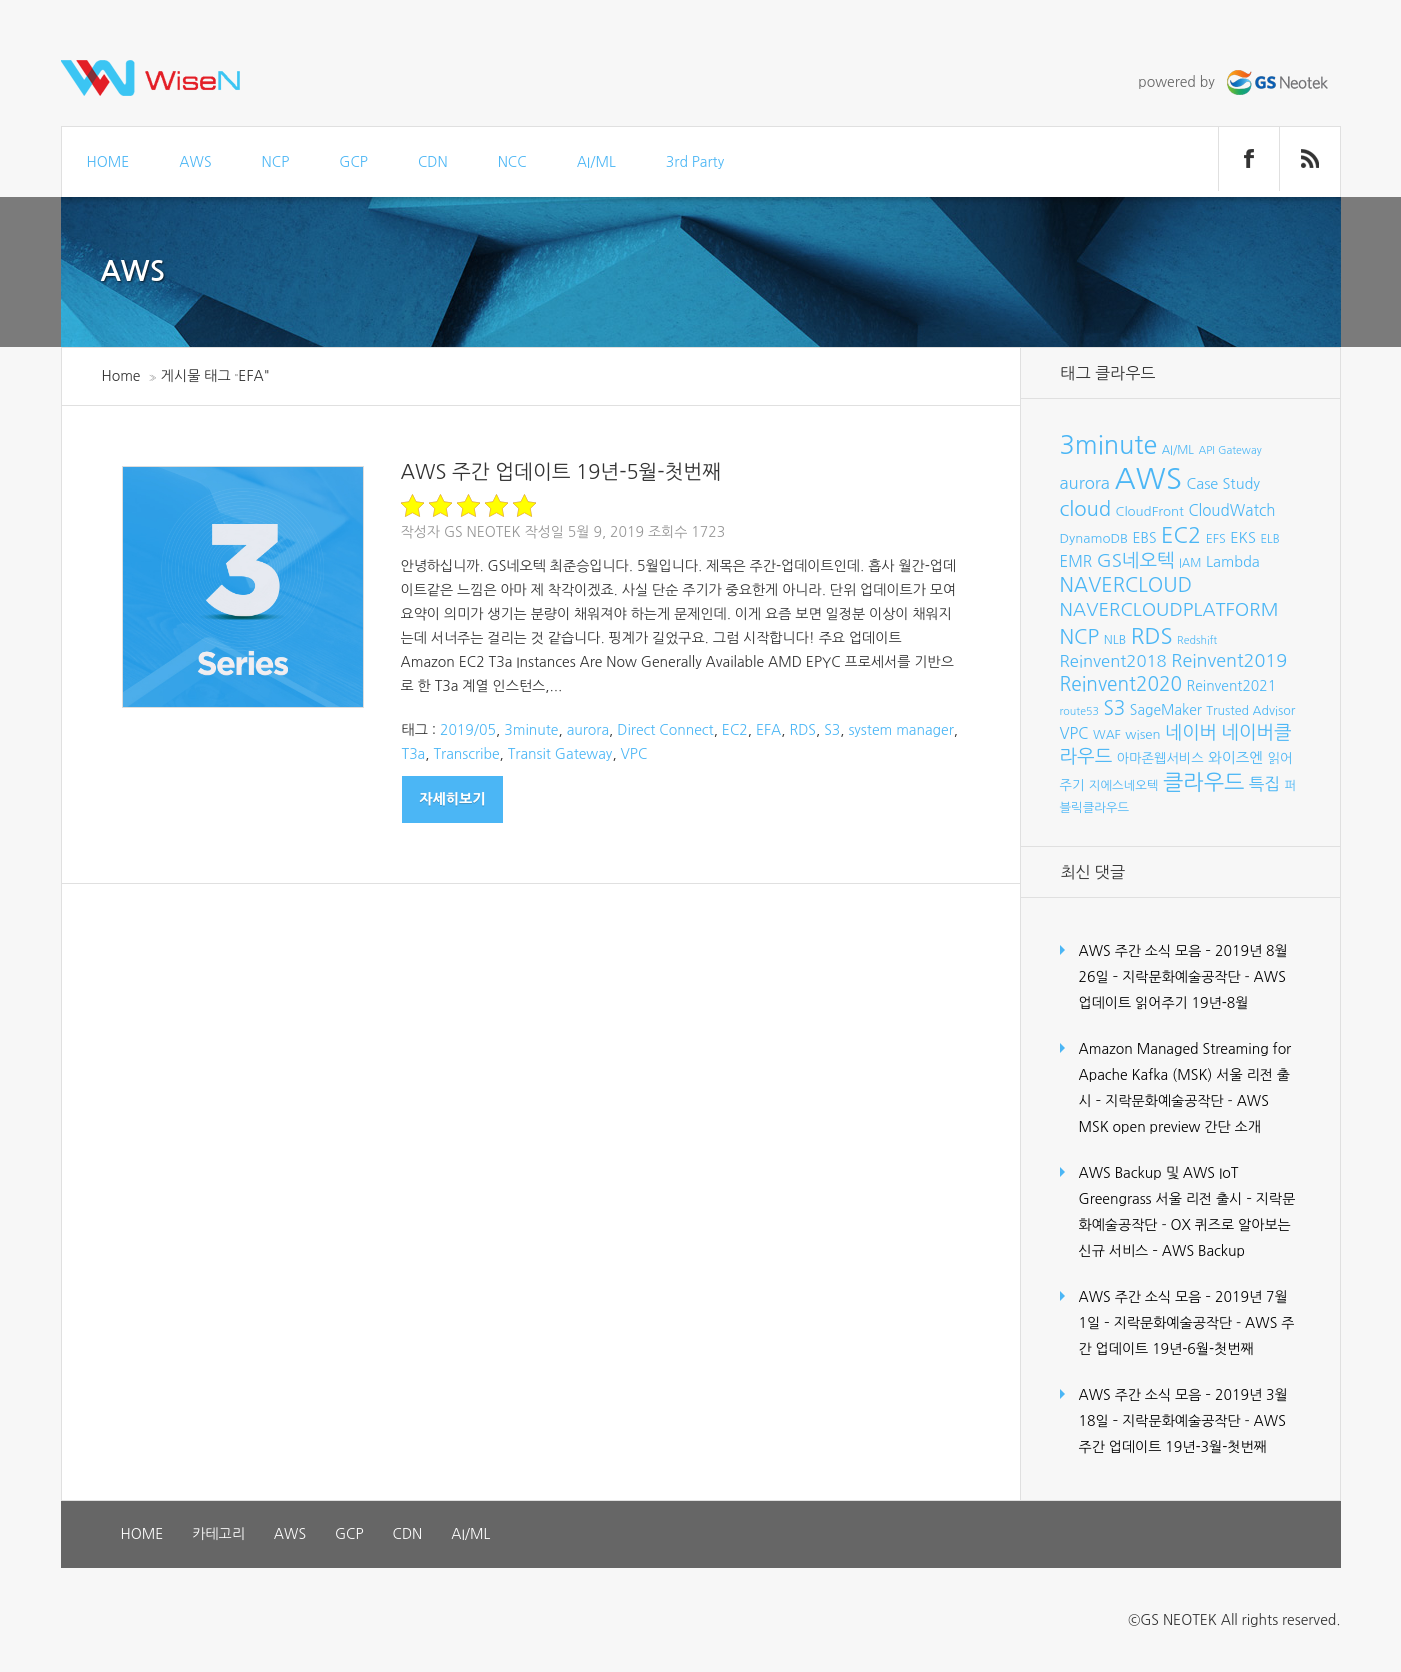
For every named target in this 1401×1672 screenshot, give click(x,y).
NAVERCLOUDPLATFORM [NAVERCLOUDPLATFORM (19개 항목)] (1169, 609)
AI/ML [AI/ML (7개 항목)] (1178, 450)
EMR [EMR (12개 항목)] (1076, 561)
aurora (588, 730)
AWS (195, 162)
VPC (634, 754)
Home (121, 376)
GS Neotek (482, 532)
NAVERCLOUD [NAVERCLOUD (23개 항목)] (1126, 585)
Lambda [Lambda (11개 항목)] (1233, 562)
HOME (108, 162)
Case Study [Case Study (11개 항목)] (1223, 484)
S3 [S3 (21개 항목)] (1114, 708)
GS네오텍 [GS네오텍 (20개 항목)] (1136, 560)
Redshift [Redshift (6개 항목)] (1197, 640)
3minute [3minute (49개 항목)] (1109, 445)
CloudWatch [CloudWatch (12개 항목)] (1231, 510)
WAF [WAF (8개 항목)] (1107, 734)
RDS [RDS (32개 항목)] (1152, 636)
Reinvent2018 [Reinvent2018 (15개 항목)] (1113, 661)
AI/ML (596, 162)
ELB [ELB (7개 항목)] (1269, 539)
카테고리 (218, 1534)
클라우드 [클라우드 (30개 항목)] (1203, 782)
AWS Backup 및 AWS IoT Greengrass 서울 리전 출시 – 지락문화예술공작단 (1187, 1199)
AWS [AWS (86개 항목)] (1147, 478)
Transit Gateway (560, 754)
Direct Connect (665, 730)
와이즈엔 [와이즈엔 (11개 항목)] (1235, 758)
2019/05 (468, 730)
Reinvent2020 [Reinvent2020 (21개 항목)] (1121, 684)
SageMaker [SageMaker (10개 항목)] (1166, 710)
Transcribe (466, 754)
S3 (832, 730)
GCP (353, 162)
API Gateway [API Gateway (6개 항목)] (1229, 450)
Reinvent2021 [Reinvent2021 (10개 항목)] (1232, 686)
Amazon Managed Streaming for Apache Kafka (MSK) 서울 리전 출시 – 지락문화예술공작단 (1185, 1075)
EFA (768, 730)
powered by (1235, 82)
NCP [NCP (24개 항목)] (1080, 637)
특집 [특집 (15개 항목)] (1264, 784)
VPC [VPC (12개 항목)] (1074, 733)
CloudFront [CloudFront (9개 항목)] (1150, 511)
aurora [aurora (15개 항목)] (1085, 483)
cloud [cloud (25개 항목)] (1086, 509)
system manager (900, 730)
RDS (802, 730)
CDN (433, 162)
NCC (512, 162)
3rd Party (695, 162)
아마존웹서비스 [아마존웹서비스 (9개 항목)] (1160, 758)
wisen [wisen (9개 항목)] (1142, 734)
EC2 (735, 730)
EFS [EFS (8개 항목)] (1216, 538)
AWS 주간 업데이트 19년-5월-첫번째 (561, 472)
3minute (531, 730)
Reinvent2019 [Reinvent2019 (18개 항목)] (1229, 661)
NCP (276, 162)
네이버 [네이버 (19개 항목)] (1191, 732)
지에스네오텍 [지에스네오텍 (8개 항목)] (1124, 785)
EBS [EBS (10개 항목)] (1145, 538)
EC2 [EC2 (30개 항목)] (1181, 535)
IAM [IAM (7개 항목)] (1190, 563)
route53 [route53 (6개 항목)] (1079, 711)
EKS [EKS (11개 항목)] (1243, 538)
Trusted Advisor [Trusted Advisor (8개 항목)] (1250, 710)
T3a (414, 754)
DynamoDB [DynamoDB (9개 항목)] (1094, 538)
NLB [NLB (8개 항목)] (1115, 639)
